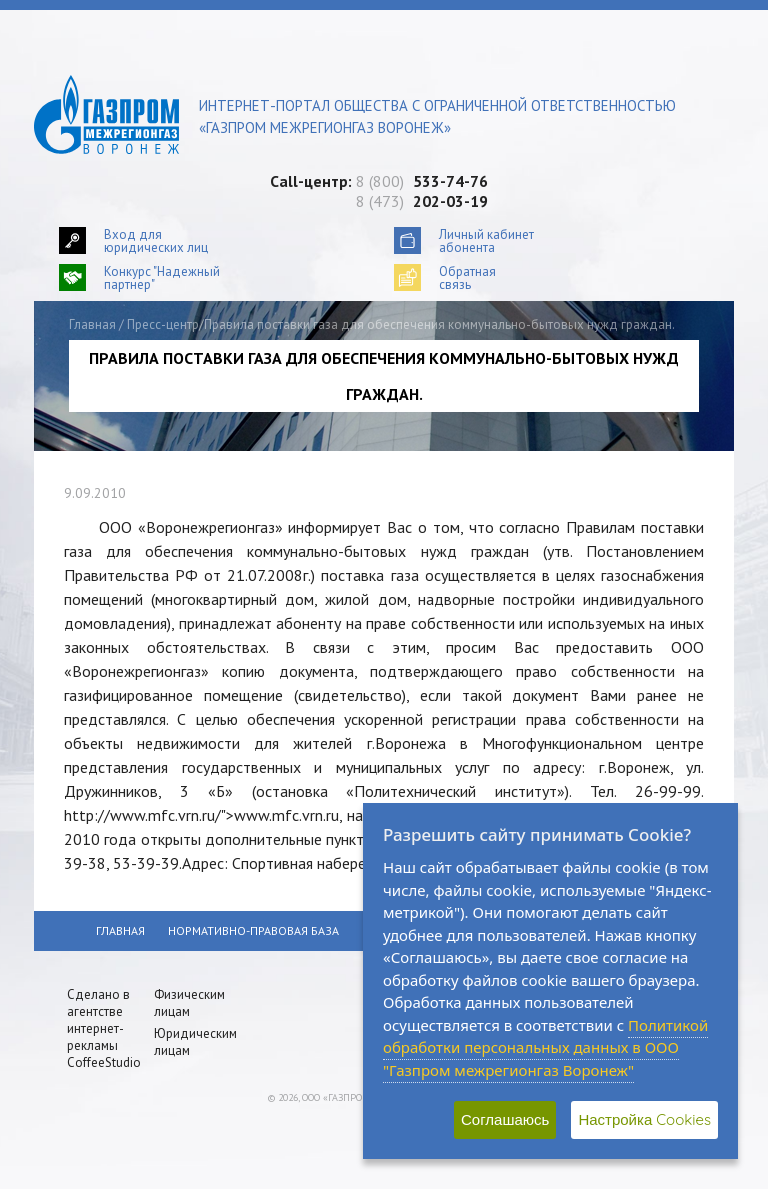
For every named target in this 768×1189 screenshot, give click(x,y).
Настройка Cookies (644, 1119)
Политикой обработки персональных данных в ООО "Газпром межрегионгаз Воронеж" (545, 1047)
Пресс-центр (163, 324)
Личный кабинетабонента (486, 240)
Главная (92, 324)
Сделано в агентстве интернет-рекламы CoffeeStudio (104, 1028)
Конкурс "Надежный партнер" (162, 277)
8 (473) (422, 201)
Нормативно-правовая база (253, 930)
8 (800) (422, 181)
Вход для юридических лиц (156, 240)
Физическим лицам (189, 1003)
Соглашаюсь (505, 1119)
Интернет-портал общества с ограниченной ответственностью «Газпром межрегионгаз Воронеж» (437, 116)
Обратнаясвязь (467, 277)
